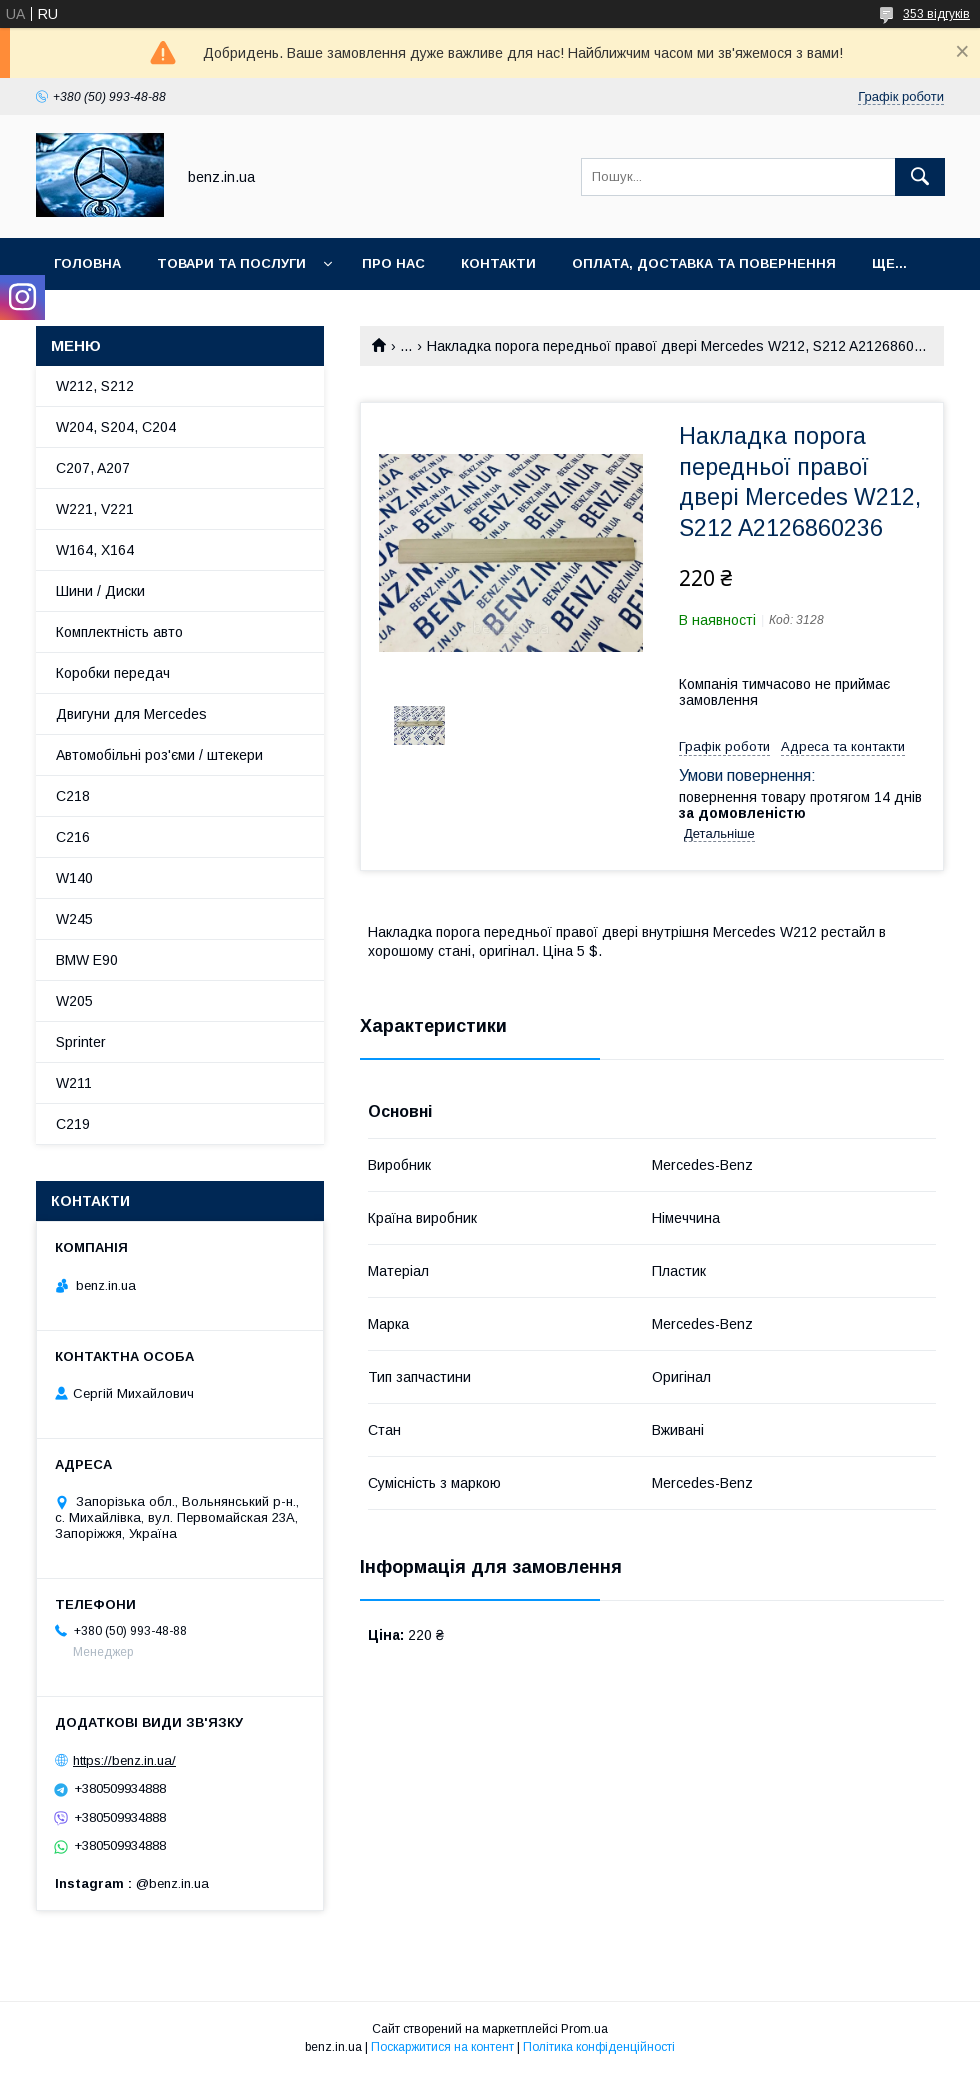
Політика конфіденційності (599, 2047)
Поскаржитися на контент (442, 2047)
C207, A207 (93, 468)
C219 (73, 1124)
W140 (74, 878)
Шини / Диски (100, 591)
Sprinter (81, 1042)
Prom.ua (584, 2029)
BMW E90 (87, 960)
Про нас (393, 263)
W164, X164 (95, 550)
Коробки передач (113, 673)
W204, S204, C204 (116, 427)
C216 (73, 837)
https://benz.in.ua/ (124, 1760)
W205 (74, 1001)
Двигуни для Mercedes (131, 714)
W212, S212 (95, 386)
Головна (87, 263)
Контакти (498, 263)
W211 (74, 1083)
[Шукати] (920, 177)
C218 (73, 796)
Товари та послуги (231, 263)
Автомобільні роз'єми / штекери (159, 755)
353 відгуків (936, 14)
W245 (74, 919)
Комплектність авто (119, 632)
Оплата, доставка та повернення (704, 263)
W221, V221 (95, 509)
